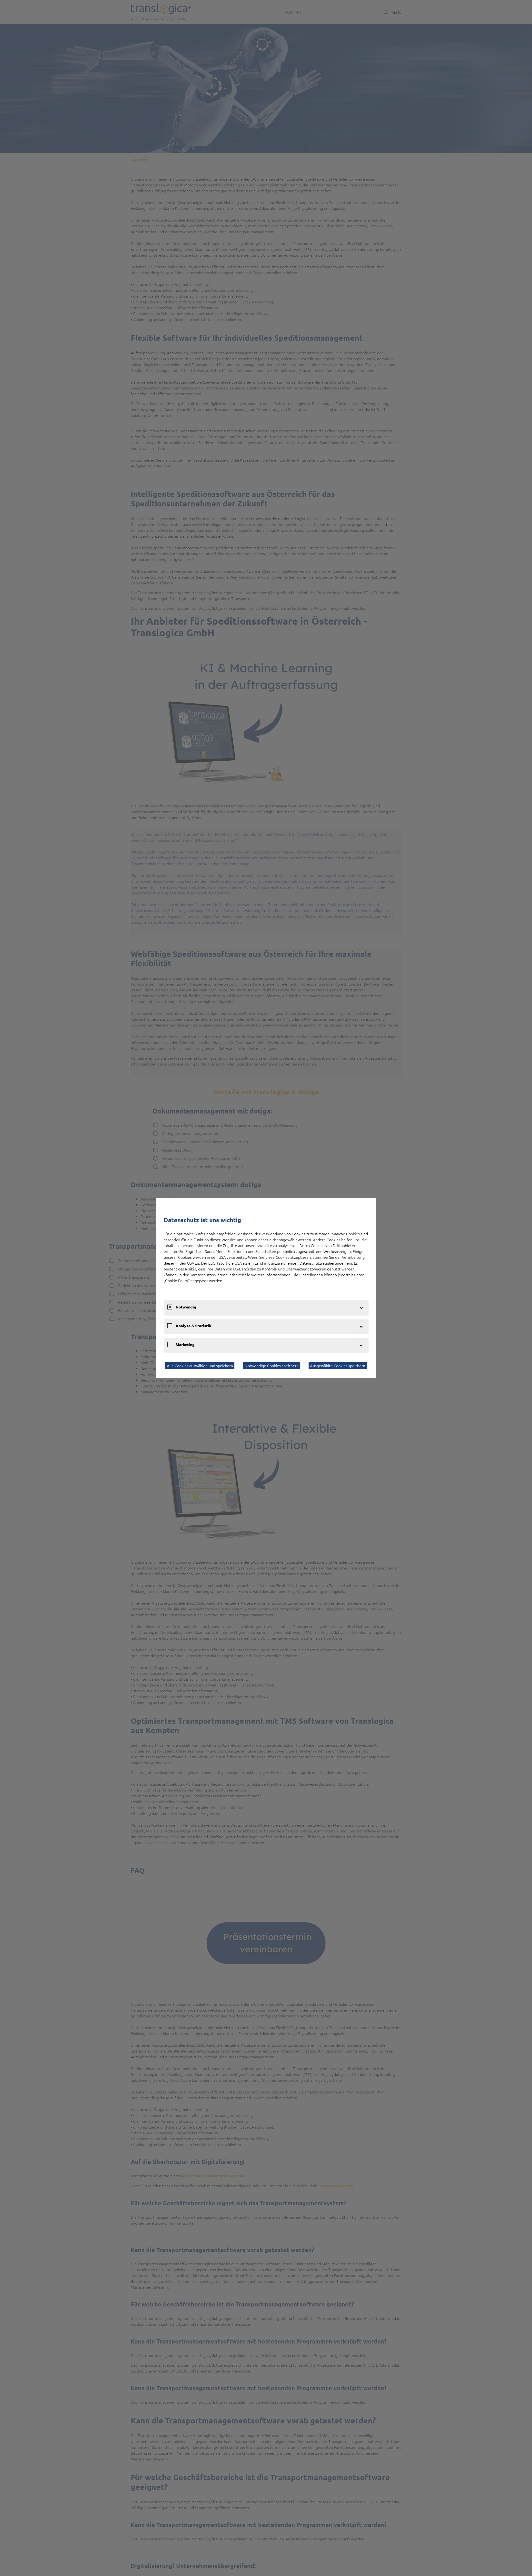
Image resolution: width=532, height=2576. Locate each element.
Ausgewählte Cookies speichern (337, 1365)
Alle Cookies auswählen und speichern (200, 1365)
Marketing (185, 1344)
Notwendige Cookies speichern (272, 1365)
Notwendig (186, 1306)
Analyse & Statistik (193, 1325)
